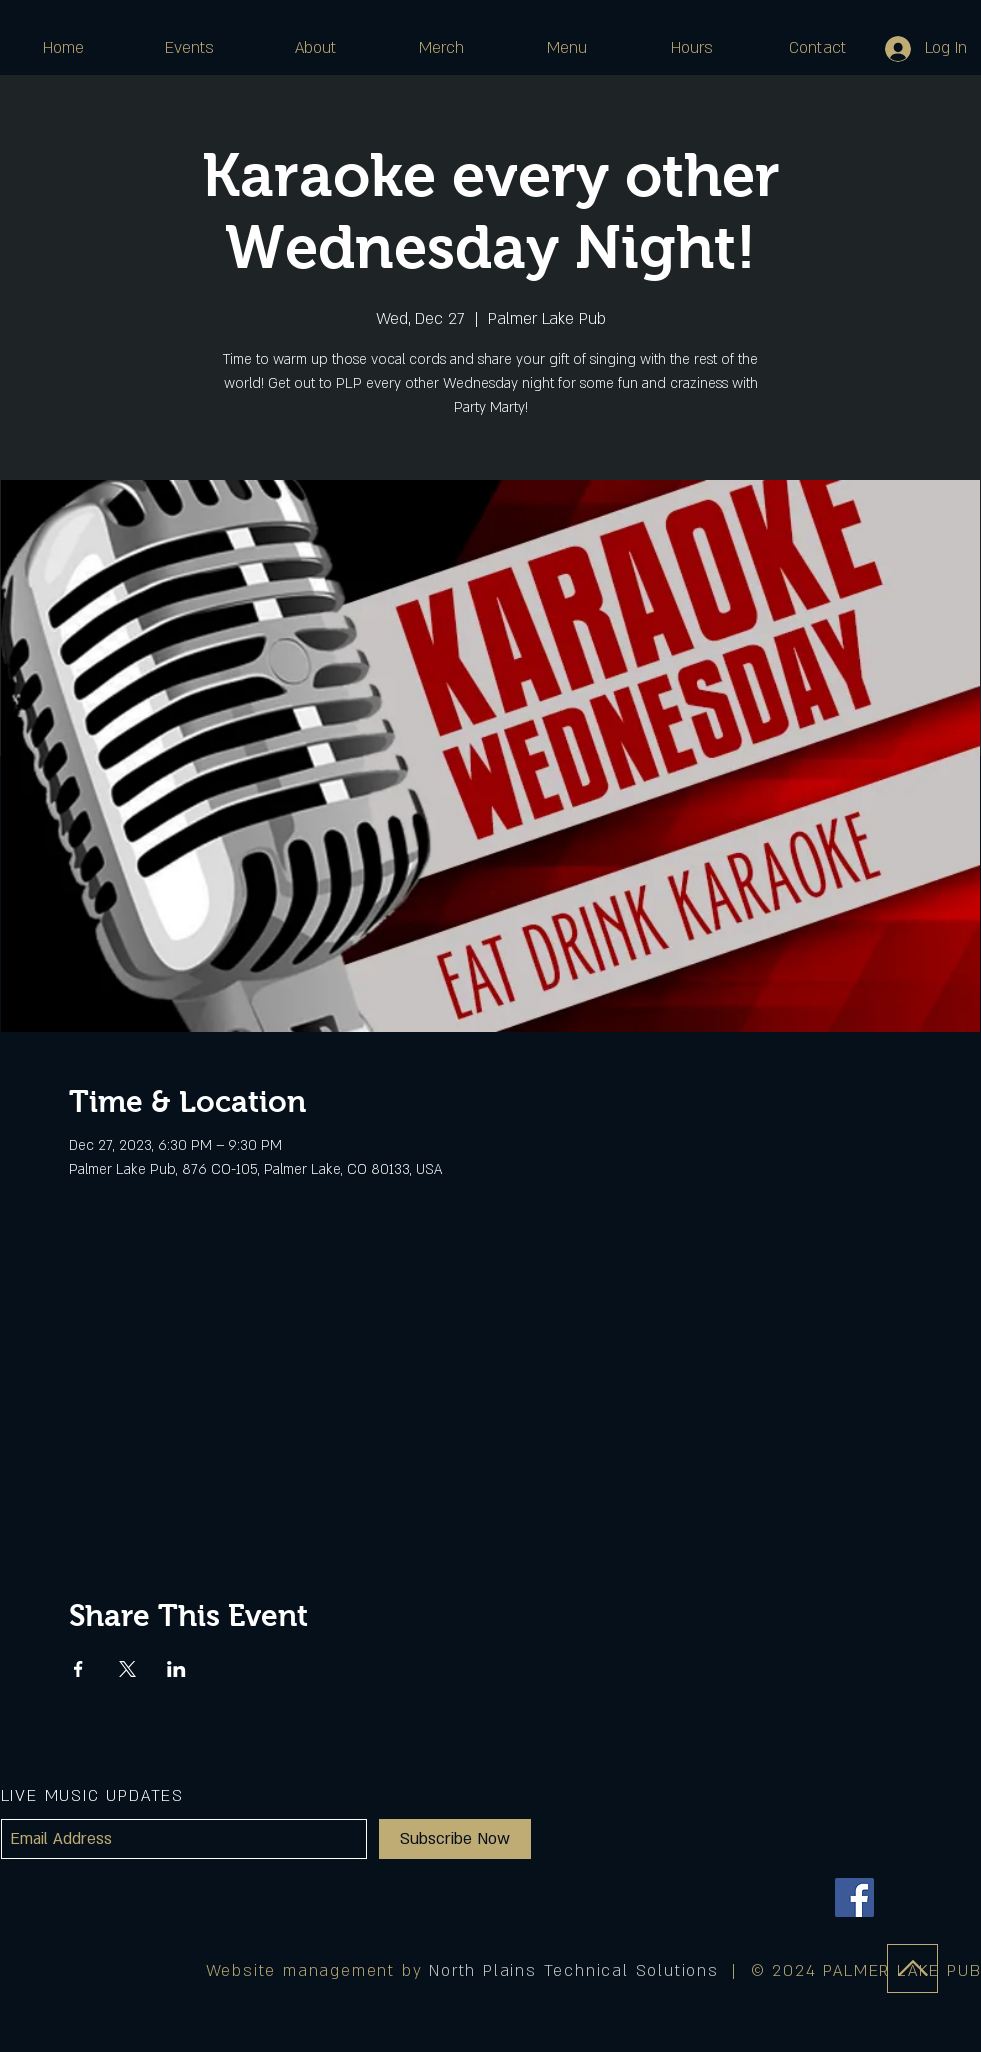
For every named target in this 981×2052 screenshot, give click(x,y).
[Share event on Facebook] (78, 1669)
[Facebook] (854, 1897)
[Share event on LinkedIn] (176, 1669)
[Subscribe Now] (455, 1839)
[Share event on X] (127, 1669)
